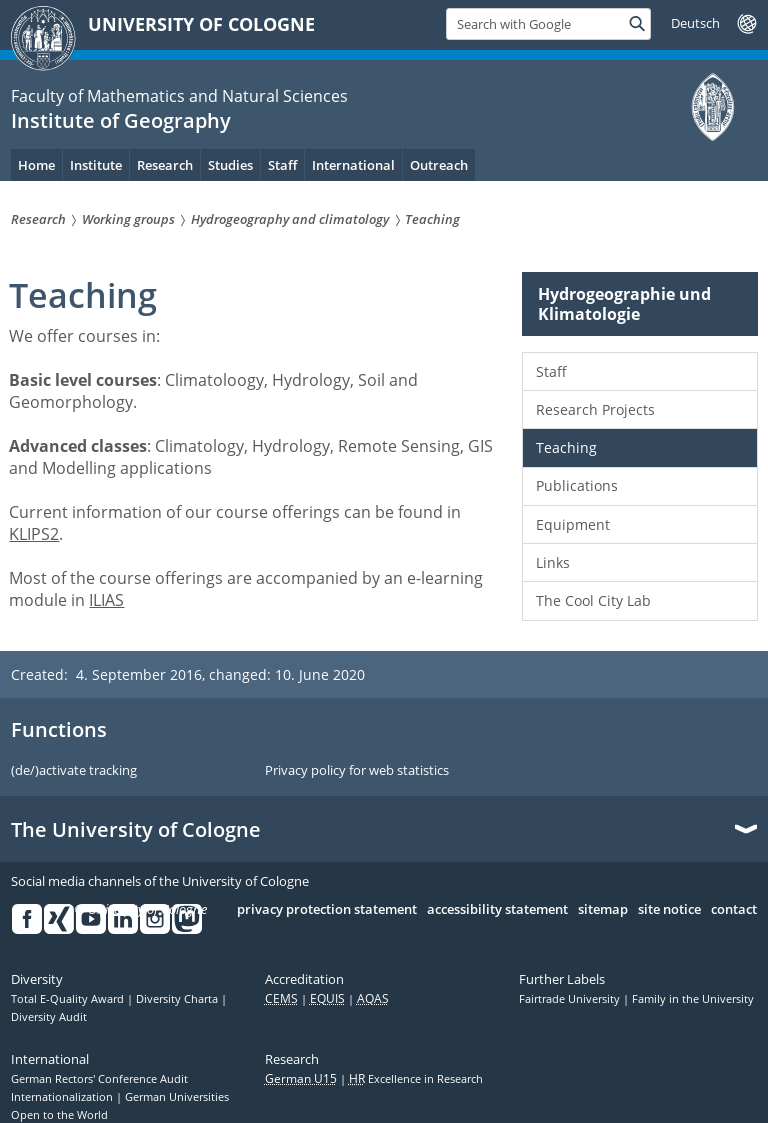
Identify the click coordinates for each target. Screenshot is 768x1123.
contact (734, 910)
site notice (669, 910)
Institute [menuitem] (96, 165)
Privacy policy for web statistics (357, 771)
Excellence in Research (416, 1079)
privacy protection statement (327, 910)
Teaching (566, 447)
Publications (577, 485)
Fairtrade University (571, 999)
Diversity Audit (49, 1017)
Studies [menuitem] (230, 165)
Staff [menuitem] (282, 165)
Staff (551, 371)
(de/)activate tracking (74, 771)
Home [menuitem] (36, 165)
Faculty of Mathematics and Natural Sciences (179, 96)
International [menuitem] (353, 165)
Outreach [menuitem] (439, 165)
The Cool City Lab (593, 600)
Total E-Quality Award (69, 999)
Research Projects (595, 409)
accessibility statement (497, 910)
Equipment (573, 524)
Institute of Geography (121, 120)
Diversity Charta (178, 999)
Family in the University (693, 999)
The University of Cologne (136, 830)
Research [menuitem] (165, 165)
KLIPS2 (34, 534)
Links (553, 562)
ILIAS (106, 600)
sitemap (603, 910)
